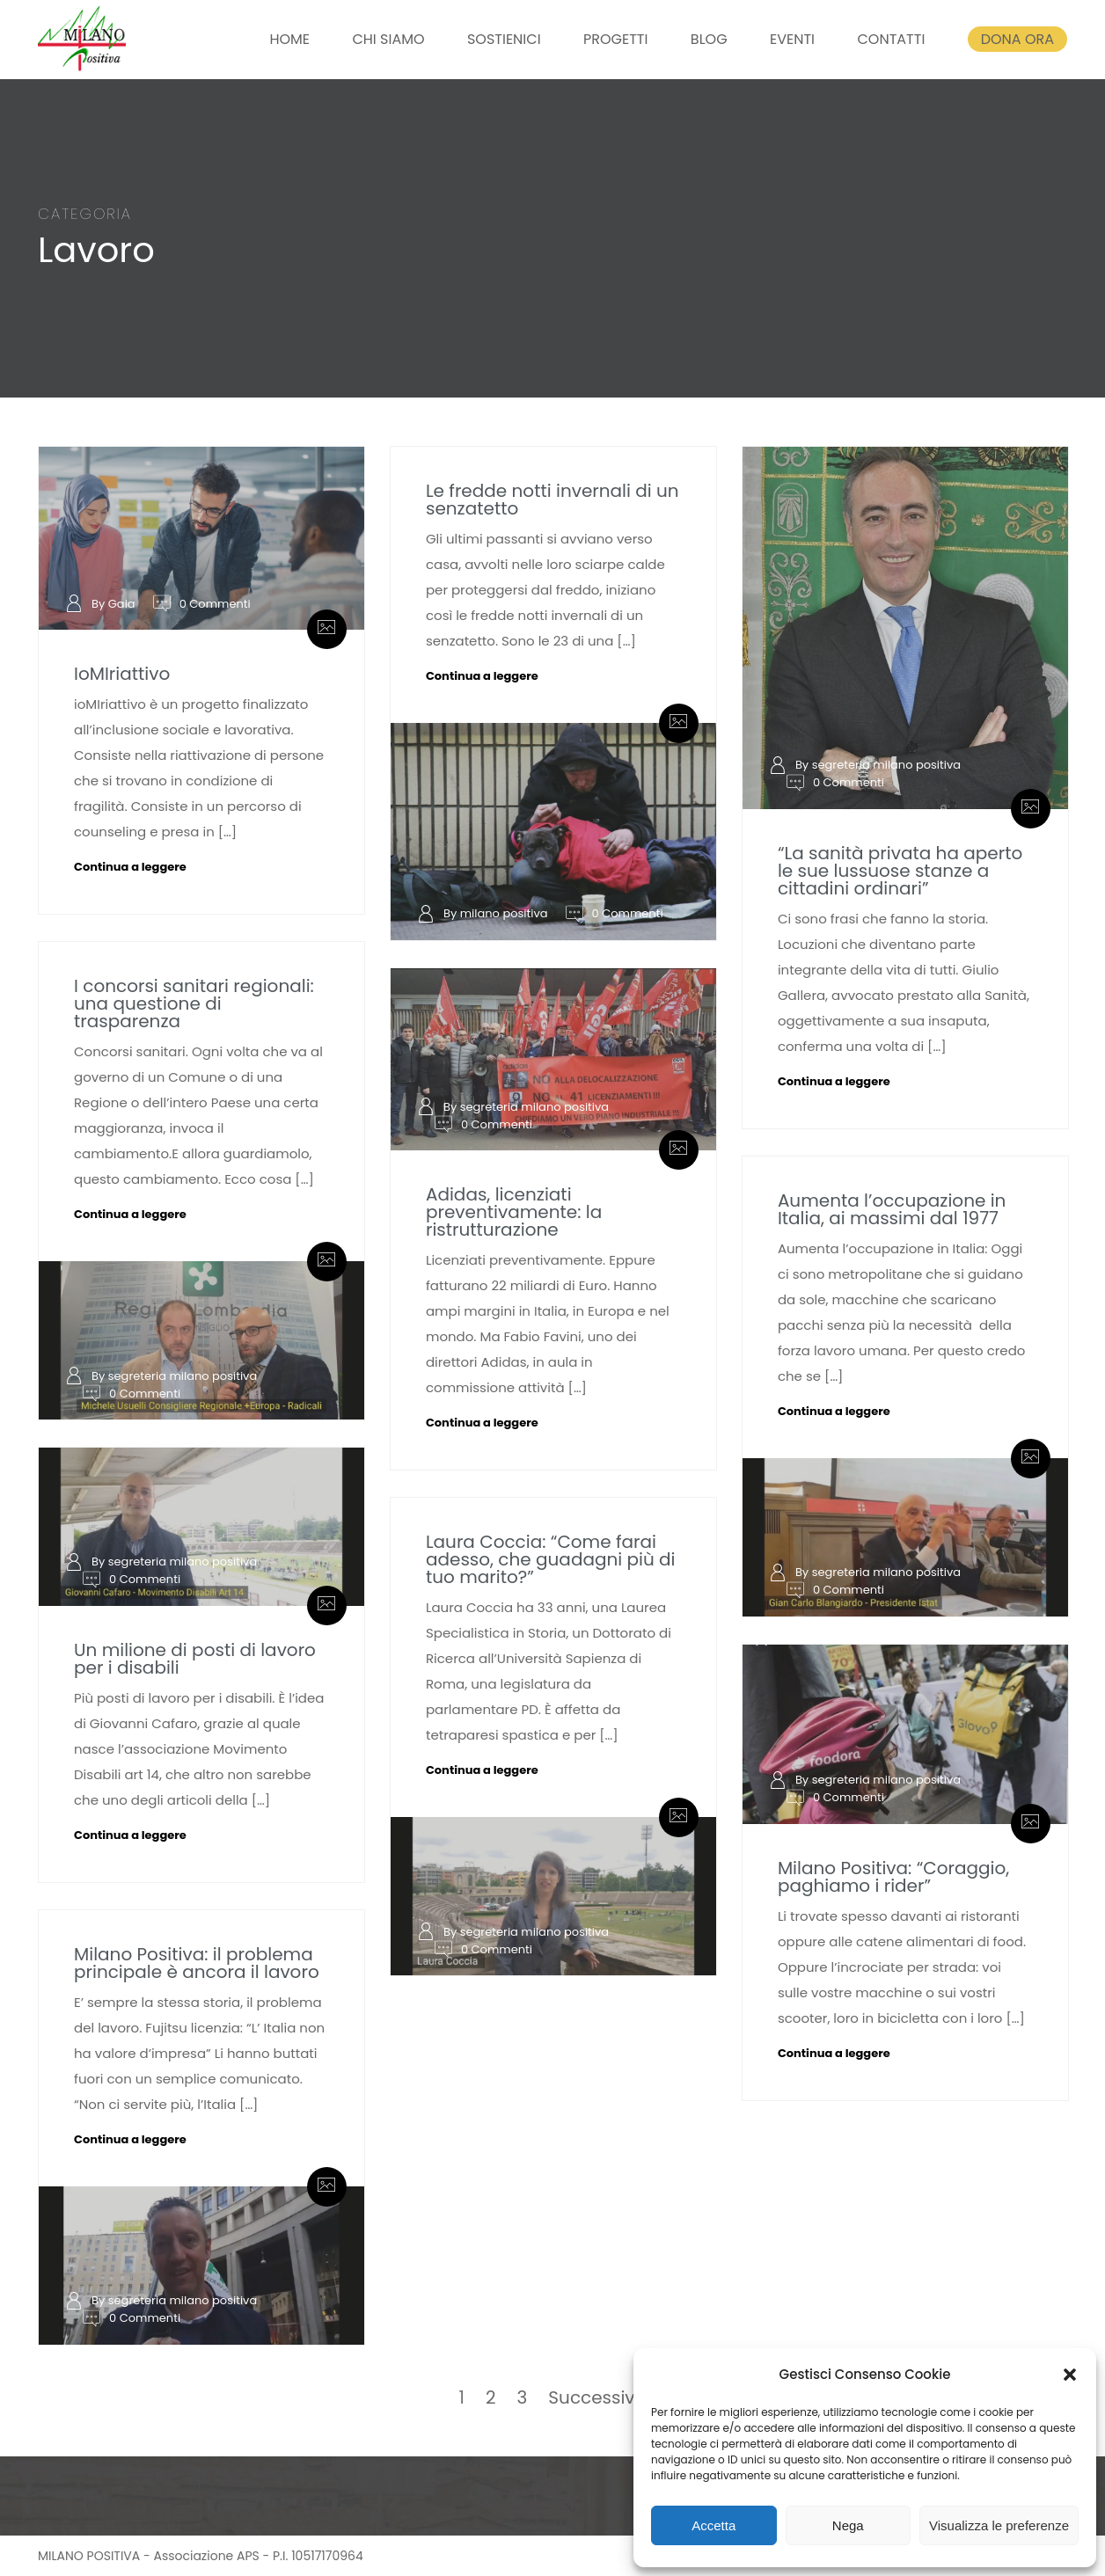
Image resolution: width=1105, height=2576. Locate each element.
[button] (1070, 2374)
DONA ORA (1017, 39)
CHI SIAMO (388, 39)
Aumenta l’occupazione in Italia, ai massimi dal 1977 (892, 1209)
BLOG (709, 39)
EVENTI (792, 39)
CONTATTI (891, 39)
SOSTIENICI (504, 39)
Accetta (713, 2525)
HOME (289, 39)
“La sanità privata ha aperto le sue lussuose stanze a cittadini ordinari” (900, 871)
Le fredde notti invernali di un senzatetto (552, 499)
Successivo (597, 2397)
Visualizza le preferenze (999, 2525)
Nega (848, 2525)
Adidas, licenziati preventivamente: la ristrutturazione (514, 1212)
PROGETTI (615, 39)
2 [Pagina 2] (491, 2397)
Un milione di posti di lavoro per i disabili (195, 1659)
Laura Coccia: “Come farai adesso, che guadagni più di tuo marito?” (551, 1559)
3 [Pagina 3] (522, 2397)
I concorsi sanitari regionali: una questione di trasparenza (194, 1003)
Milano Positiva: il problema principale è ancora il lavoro (196, 1963)
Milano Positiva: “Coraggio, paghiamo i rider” (893, 1877)
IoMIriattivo (122, 673)
